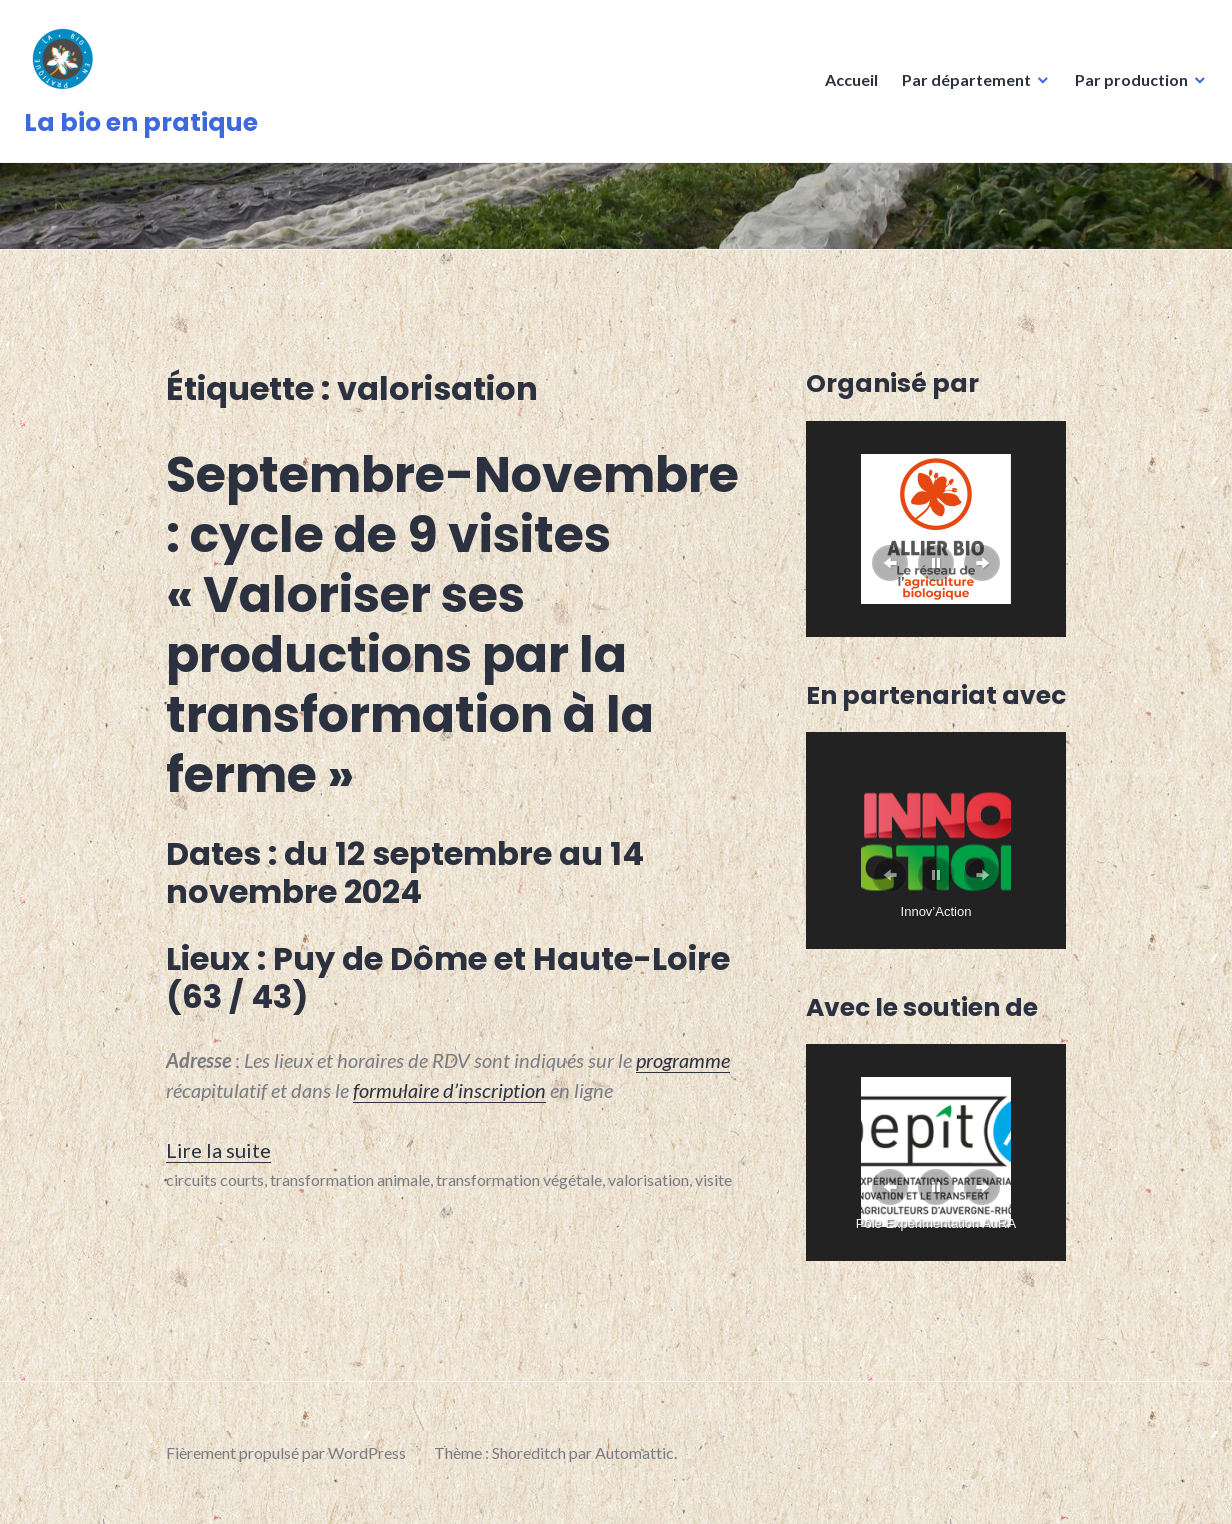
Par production (1125, 85)
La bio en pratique (147, 128)
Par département (960, 85)
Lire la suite (218, 1150)
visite (713, 1179)
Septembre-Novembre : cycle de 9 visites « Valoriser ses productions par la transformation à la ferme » (452, 625)
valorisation (648, 1179)
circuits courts (215, 1179)
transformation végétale (519, 1179)
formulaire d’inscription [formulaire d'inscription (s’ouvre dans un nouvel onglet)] (449, 1090)
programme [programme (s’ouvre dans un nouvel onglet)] (683, 1060)
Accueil (845, 85)
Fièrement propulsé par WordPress (286, 1452)
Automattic (634, 1452)
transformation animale (350, 1179)
